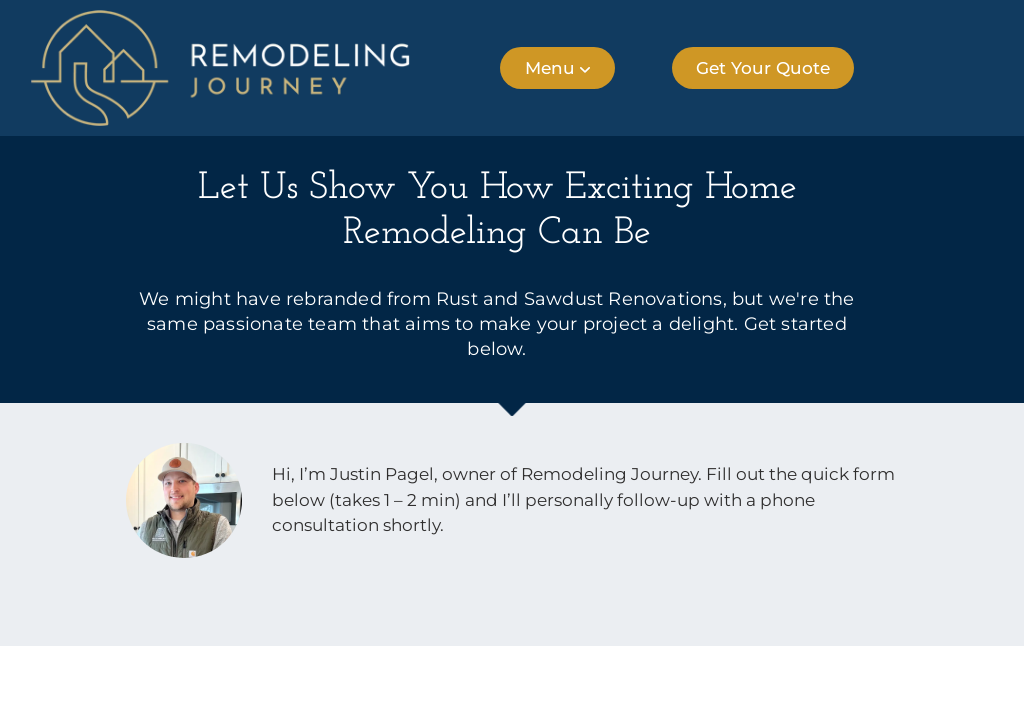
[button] (557, 68)
